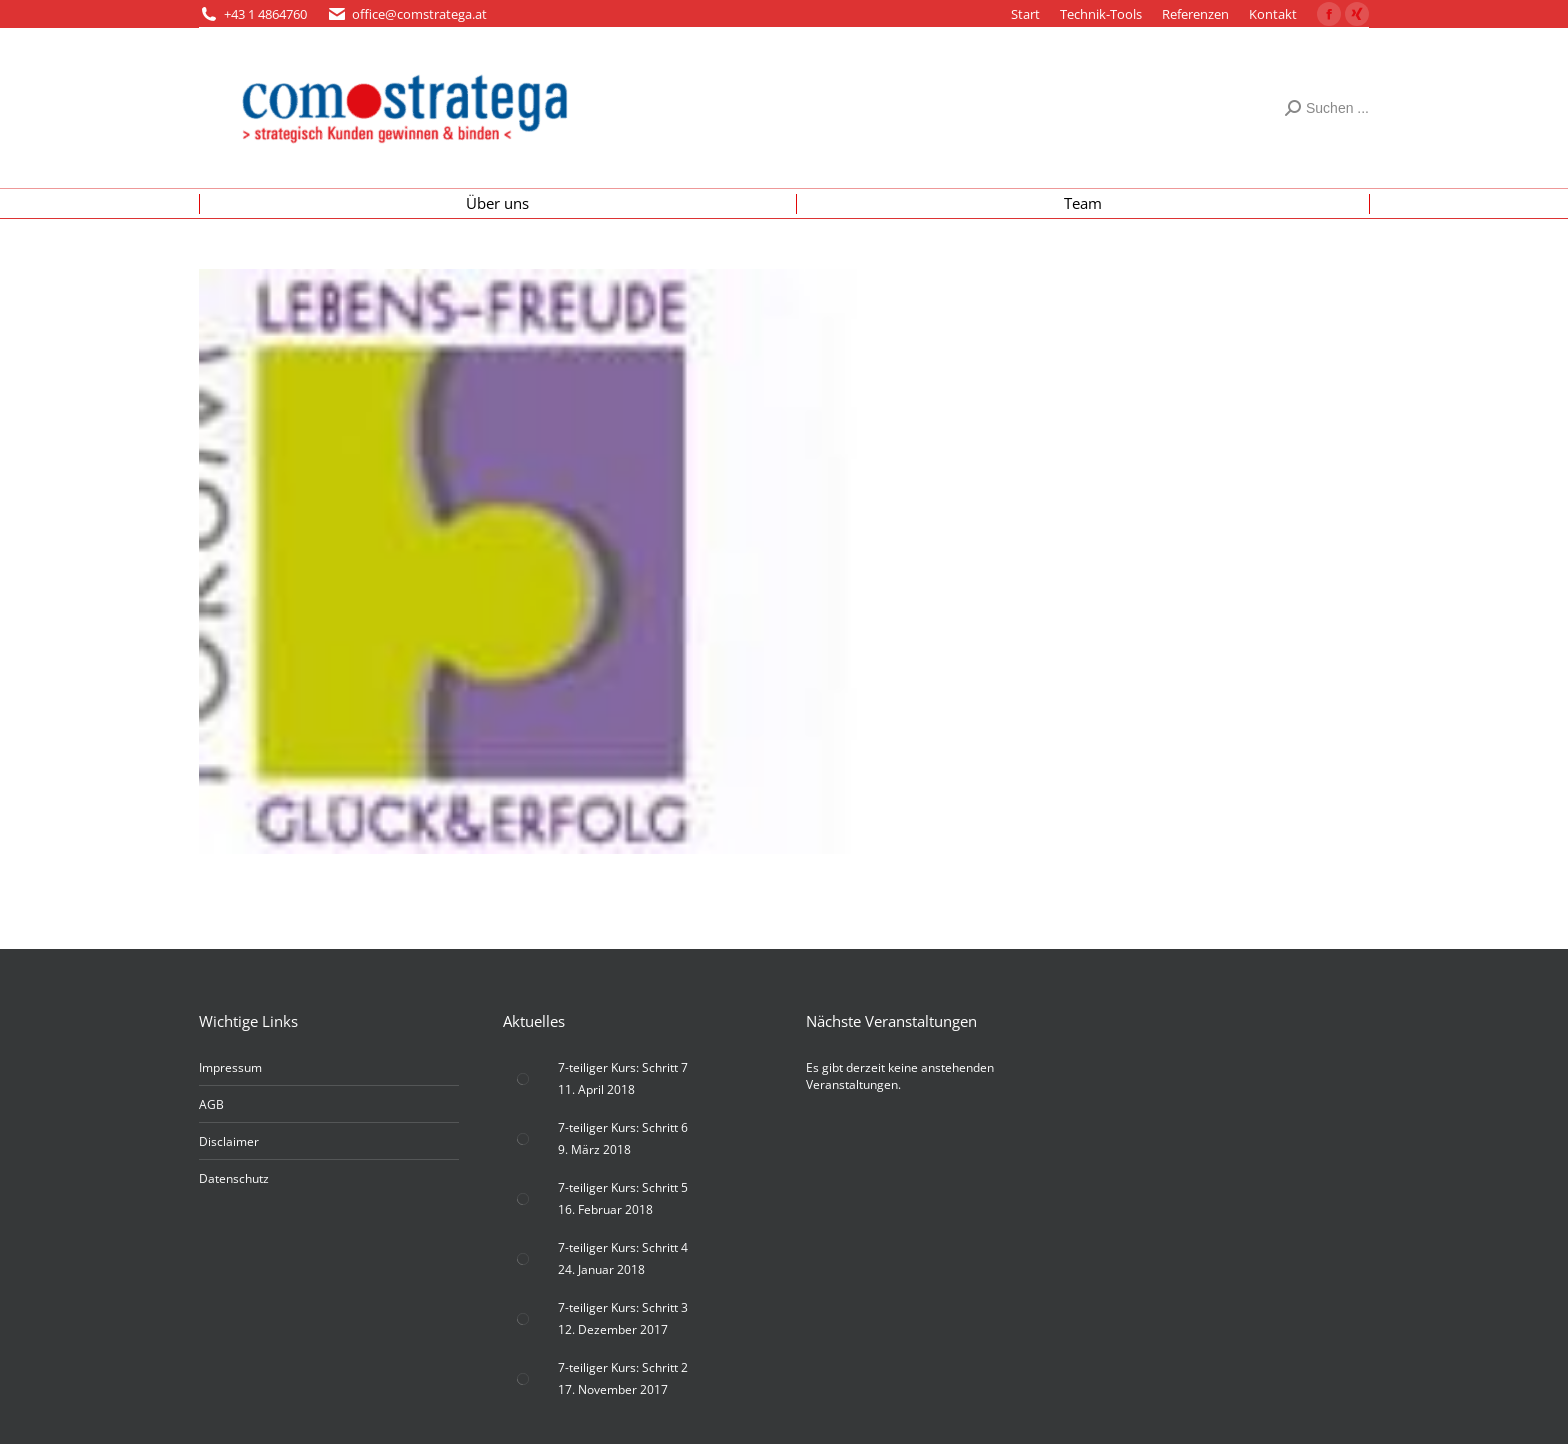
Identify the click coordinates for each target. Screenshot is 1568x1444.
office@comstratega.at (419, 14)
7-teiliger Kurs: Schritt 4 (623, 1247)
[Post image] (523, 1079)
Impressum (230, 1067)
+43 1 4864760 (265, 14)
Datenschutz (234, 1178)
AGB (211, 1104)
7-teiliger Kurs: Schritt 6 (623, 1127)
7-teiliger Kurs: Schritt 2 (623, 1367)
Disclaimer (229, 1141)
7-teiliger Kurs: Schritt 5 (623, 1187)
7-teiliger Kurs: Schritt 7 (623, 1067)
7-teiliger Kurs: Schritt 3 (623, 1307)
